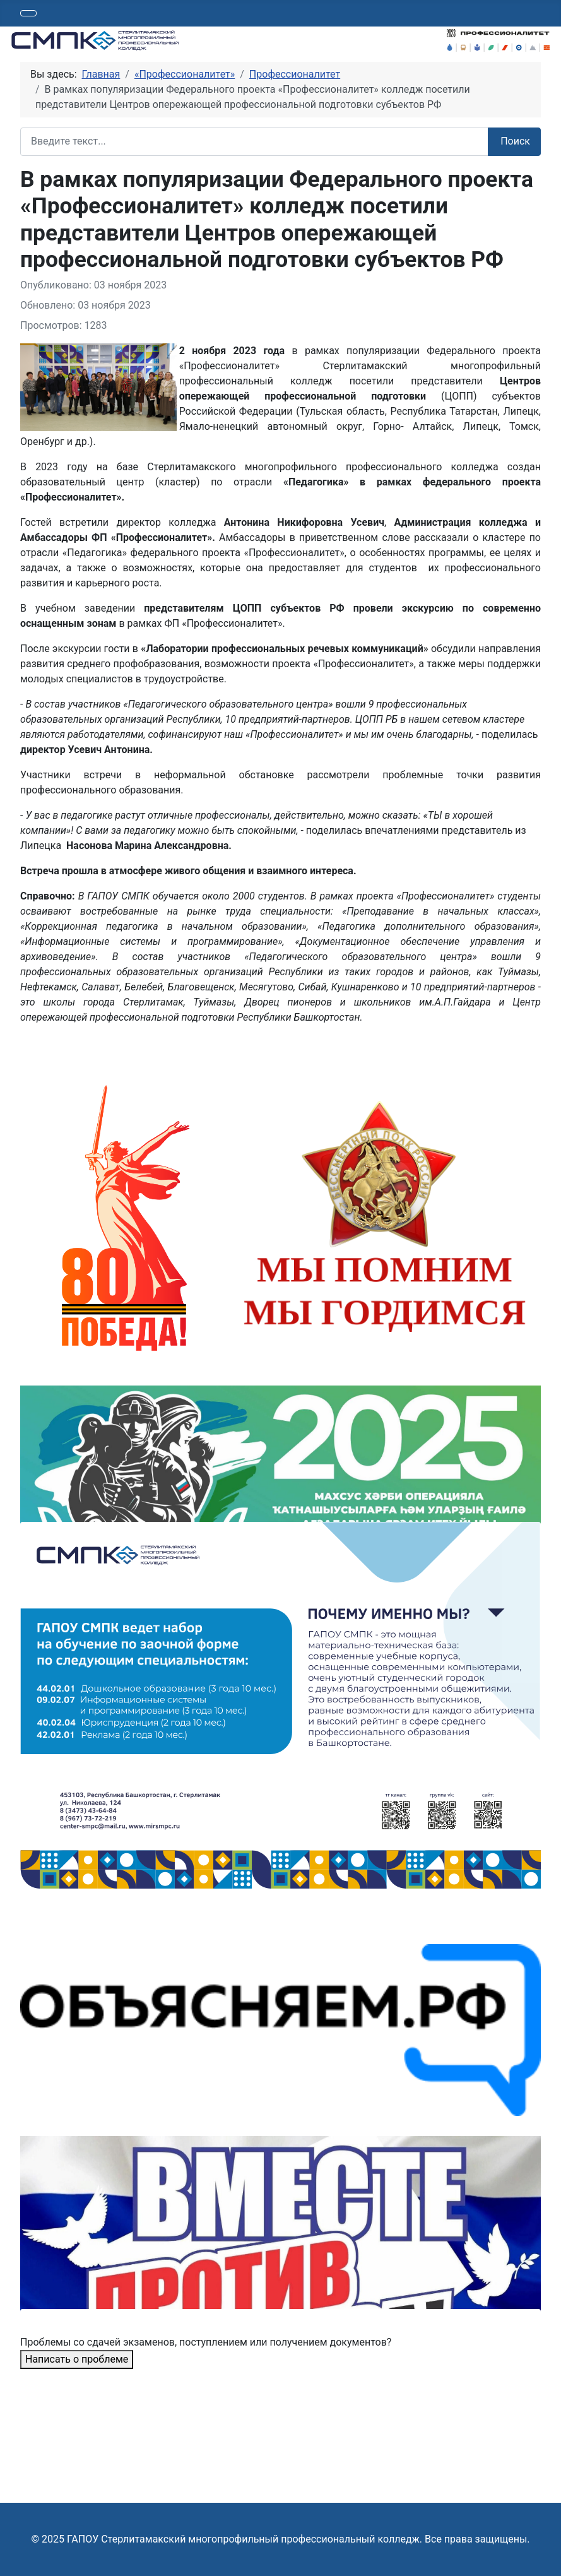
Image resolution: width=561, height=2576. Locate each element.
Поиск (515, 141)
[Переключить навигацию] (28, 13)
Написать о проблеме (76, 2359)
